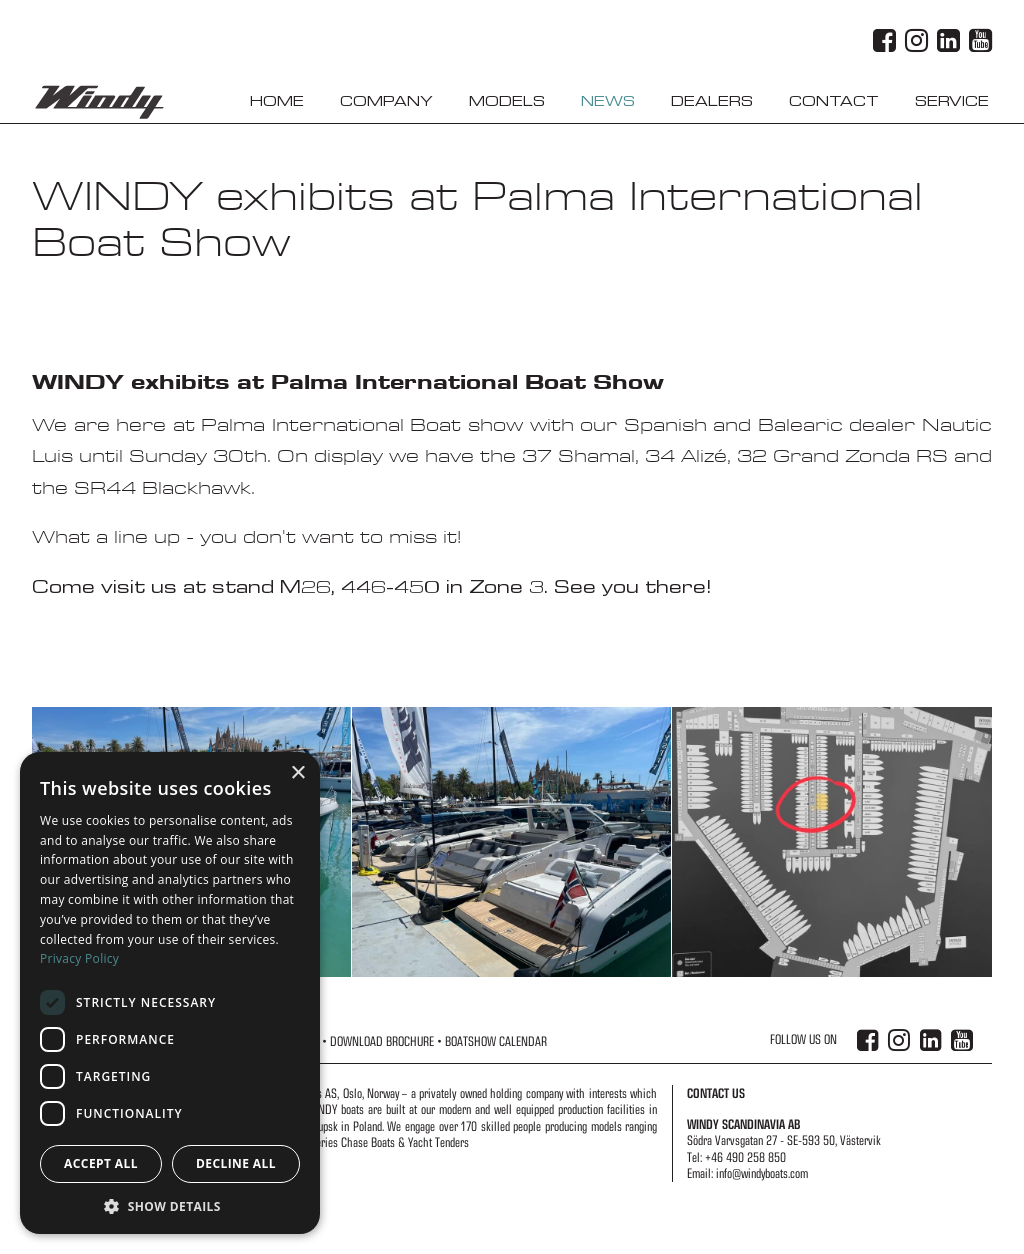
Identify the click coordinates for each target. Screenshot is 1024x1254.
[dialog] (170, 993)
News (608, 101)
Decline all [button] (236, 1163)
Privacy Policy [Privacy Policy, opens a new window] (79, 958)
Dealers (712, 101)
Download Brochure (382, 1041)
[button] (170, 1205)
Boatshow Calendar (496, 1041)
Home (277, 101)
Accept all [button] (101, 1163)
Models (507, 101)
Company (386, 101)
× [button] (297, 773)
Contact (834, 101)
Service (952, 101)
